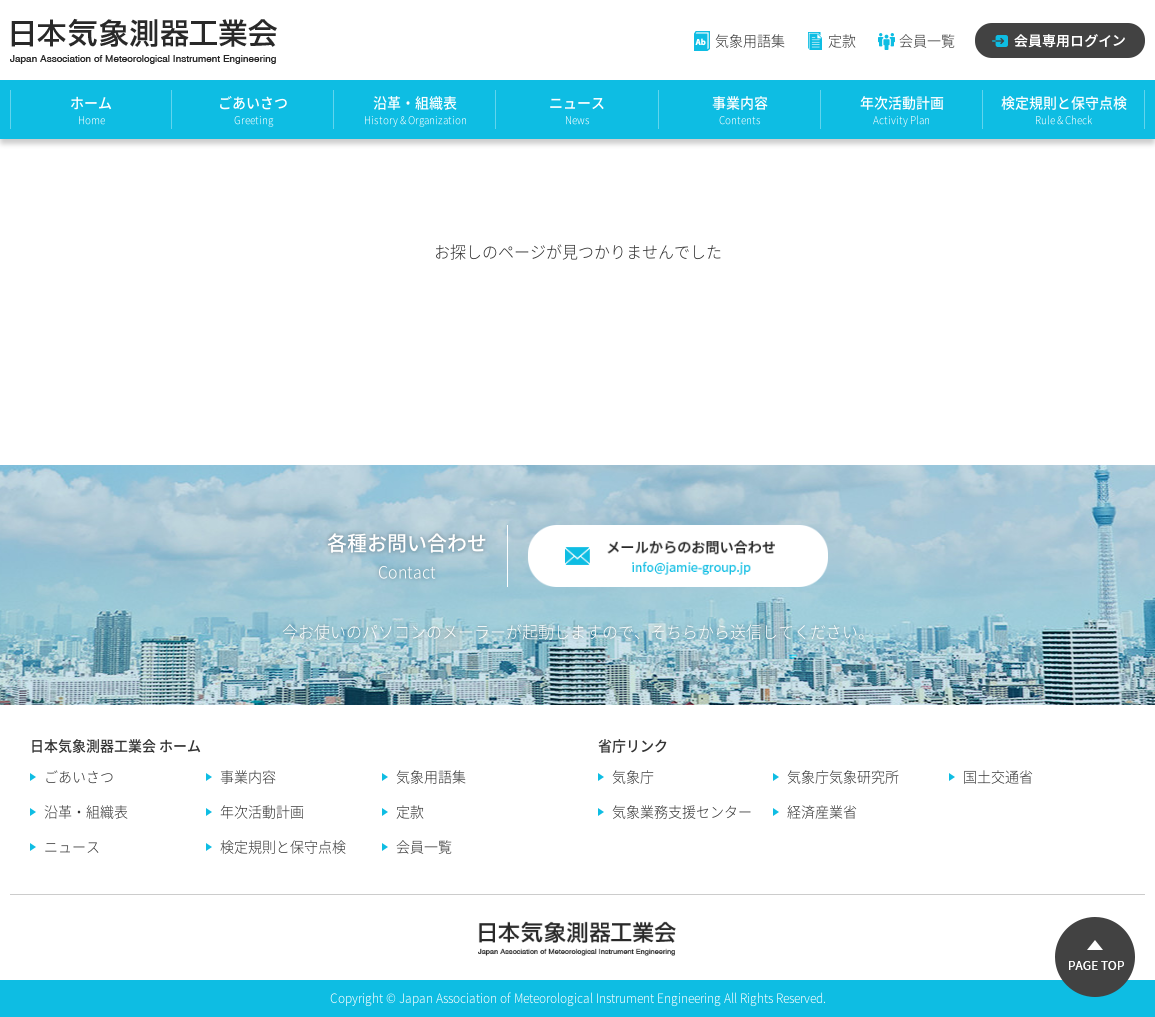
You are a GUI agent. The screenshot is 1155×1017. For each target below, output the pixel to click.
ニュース (577, 102)
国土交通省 (998, 776)
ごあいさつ (253, 102)
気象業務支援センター (682, 811)
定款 (830, 40)
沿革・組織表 (415, 102)
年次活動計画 (902, 102)
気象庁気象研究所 (843, 776)
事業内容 (740, 102)
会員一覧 (915, 40)
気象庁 (633, 776)
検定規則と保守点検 (1064, 102)
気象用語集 (738, 40)
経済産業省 (822, 811)
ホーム (91, 102)
